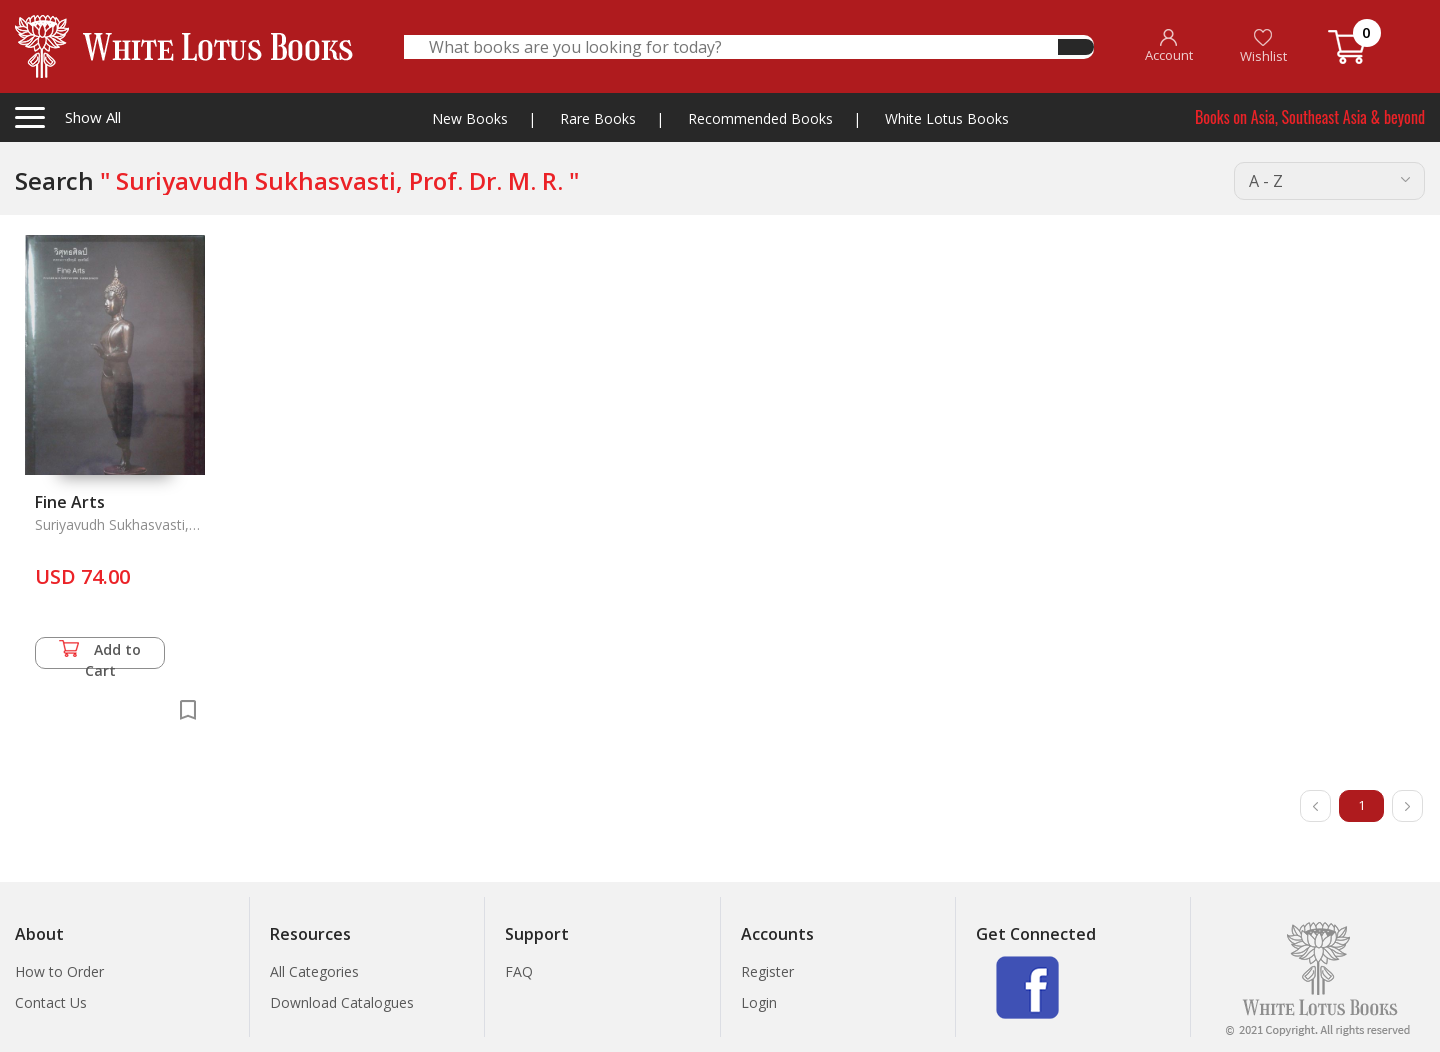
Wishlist (1263, 46)
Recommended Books (760, 118)
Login (759, 1002)
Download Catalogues (342, 1002)
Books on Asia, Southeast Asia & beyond (1310, 117)
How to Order (59, 971)
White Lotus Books (947, 118)
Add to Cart (100, 654)
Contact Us (51, 1002)
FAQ (519, 971)
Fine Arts (70, 502)
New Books (470, 118)
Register (767, 971)
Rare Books (598, 118)
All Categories (314, 971)
